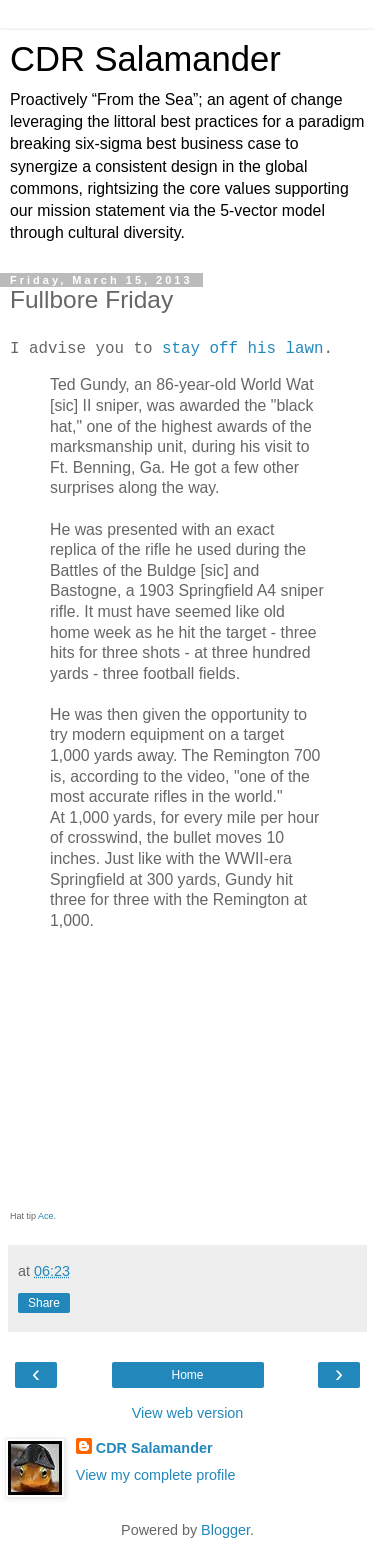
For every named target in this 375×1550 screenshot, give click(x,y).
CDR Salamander (145, 59)
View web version (188, 1413)
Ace (46, 1216)
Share (44, 1303)
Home (187, 1375)
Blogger (225, 1530)
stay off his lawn (242, 349)
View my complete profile (156, 1475)
